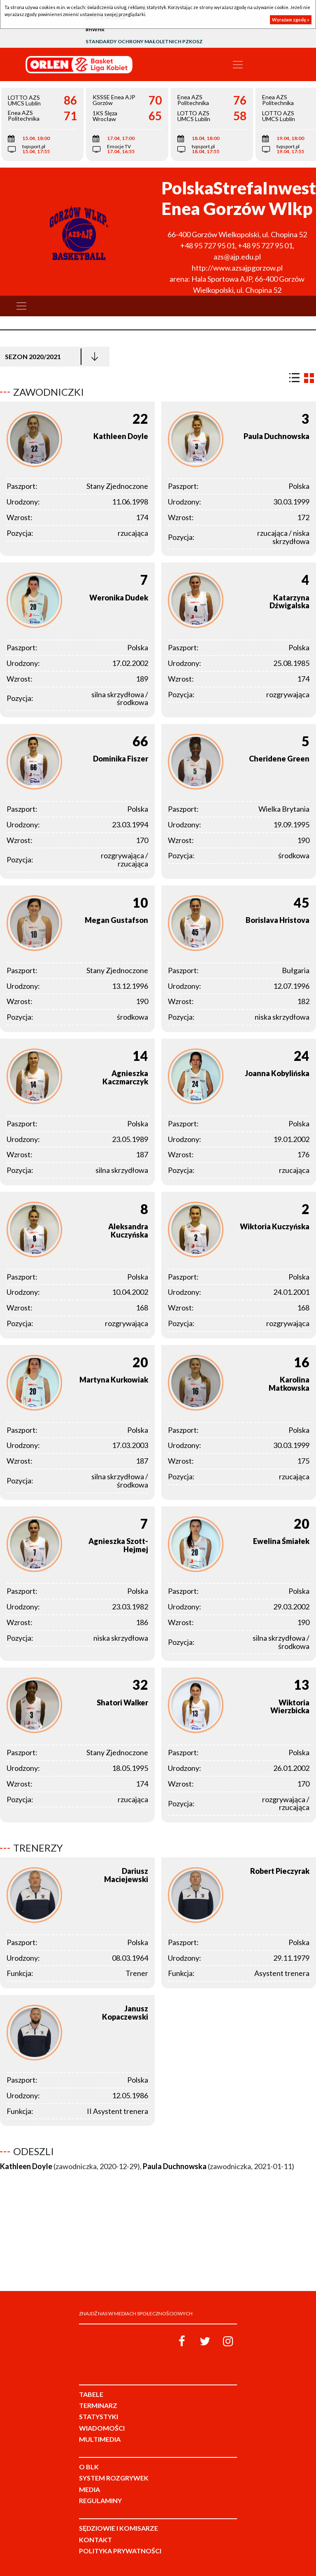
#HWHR (95, 29)
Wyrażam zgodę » (290, 19)
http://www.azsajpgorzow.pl (237, 267)
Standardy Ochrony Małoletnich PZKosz (144, 41)
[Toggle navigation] (237, 64)
